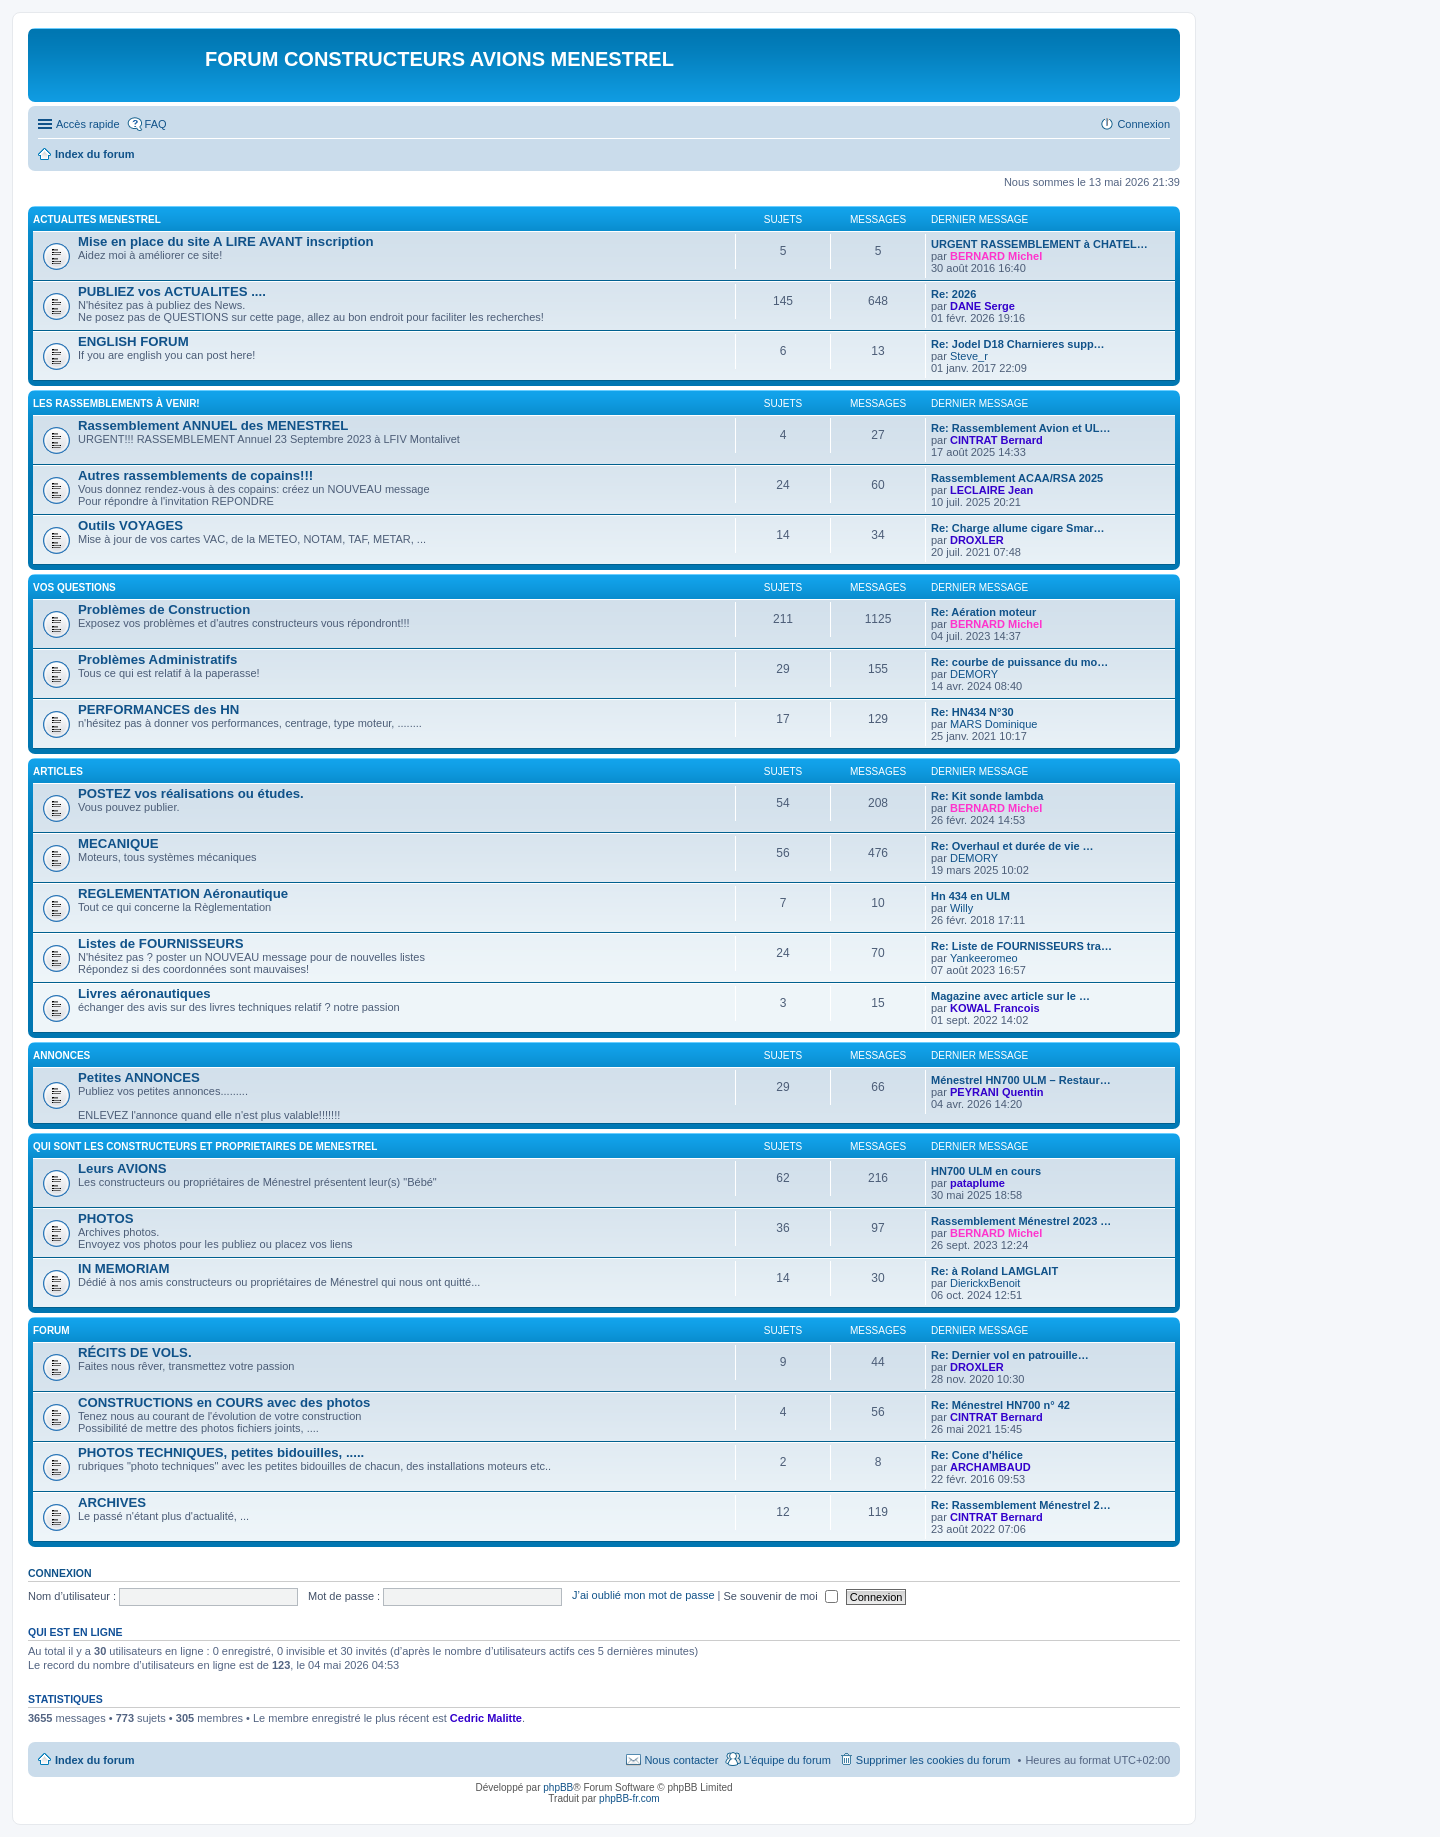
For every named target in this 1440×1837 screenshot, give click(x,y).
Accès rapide (88, 124)
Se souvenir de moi (781, 1596)
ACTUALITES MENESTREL (97, 219)
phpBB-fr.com (629, 1798)
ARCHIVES (112, 1502)
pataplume (977, 1183)
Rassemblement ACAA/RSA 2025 (1017, 478)
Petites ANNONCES (139, 1077)
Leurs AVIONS (122, 1168)
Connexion (60, 1573)
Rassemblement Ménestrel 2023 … (1021, 1221)
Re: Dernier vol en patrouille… (1010, 1355)
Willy (961, 908)
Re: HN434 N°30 (972, 712)
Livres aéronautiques (144, 993)
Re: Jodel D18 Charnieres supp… (1018, 344)
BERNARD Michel (996, 256)
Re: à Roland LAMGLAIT (994, 1271)
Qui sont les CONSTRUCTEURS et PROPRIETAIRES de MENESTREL (205, 1146)
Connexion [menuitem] (1143, 124)
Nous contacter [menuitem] (681, 1760)
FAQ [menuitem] (156, 124)
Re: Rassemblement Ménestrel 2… (1021, 1505)
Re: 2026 (953, 294)
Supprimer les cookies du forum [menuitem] (933, 1760)
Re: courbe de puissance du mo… (1019, 662)
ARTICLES (58, 771)
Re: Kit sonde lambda (987, 796)
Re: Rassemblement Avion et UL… (1021, 428)
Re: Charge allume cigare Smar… (1018, 528)
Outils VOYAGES (130, 525)
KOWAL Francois (995, 1008)
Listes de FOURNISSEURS (161, 943)
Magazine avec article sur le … (1010, 996)
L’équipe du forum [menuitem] (786, 1760)
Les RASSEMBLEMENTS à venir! (116, 403)
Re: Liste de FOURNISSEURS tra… (1021, 946)
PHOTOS (105, 1218)
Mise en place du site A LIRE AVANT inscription (226, 241)
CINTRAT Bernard (996, 440)
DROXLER (977, 540)
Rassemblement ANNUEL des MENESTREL (213, 425)
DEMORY (974, 674)
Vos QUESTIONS (74, 587)
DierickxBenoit (985, 1283)
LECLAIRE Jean (991, 490)
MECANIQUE (118, 843)
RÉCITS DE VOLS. (135, 1352)
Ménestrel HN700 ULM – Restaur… (1021, 1080)
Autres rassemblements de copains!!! (195, 475)
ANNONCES (61, 1055)
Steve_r (969, 356)
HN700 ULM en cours (986, 1171)
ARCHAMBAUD (990, 1467)
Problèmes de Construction (164, 609)
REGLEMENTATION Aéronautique (183, 893)
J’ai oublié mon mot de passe (643, 1596)
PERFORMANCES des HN (158, 709)
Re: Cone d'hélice (977, 1455)
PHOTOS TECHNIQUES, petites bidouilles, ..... (221, 1452)
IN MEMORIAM (124, 1268)
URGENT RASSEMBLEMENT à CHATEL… (1039, 244)
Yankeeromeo (984, 958)
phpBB (558, 1787)
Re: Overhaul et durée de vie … (1012, 846)
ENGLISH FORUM (133, 341)
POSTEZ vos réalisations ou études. (191, 793)
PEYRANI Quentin (997, 1092)
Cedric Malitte (486, 1718)
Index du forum (94, 1760)
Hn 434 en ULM (970, 896)
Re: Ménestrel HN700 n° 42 (1000, 1405)
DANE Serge (982, 306)
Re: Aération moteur (983, 612)
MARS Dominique (993, 724)
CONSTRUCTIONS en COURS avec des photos (224, 1402)
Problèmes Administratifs (157, 659)
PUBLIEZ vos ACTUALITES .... (172, 291)
